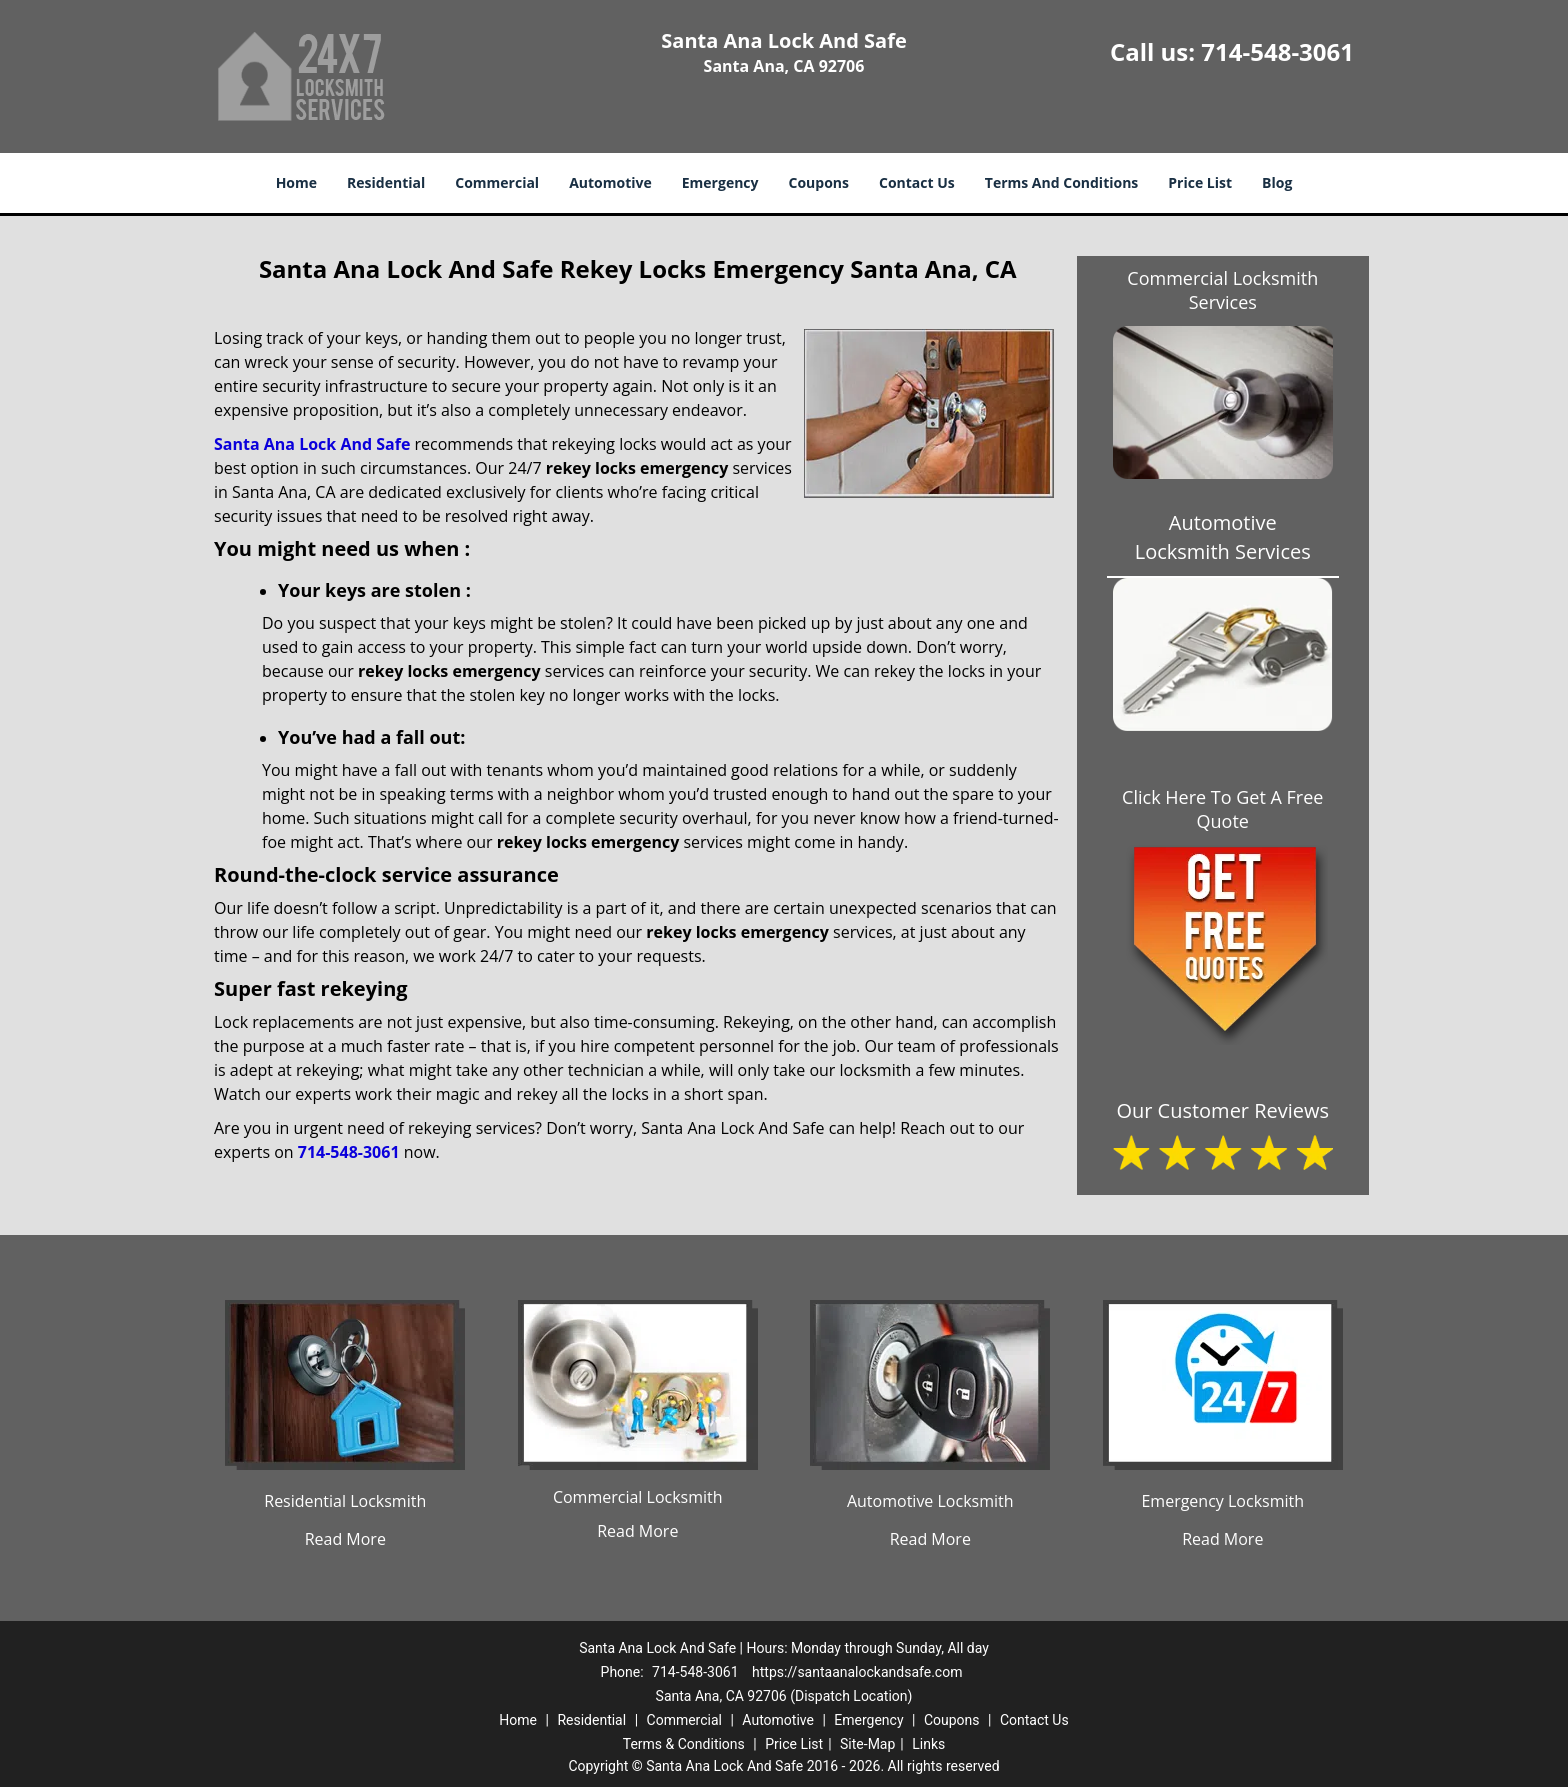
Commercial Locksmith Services (1222, 290)
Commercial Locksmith (638, 1497)
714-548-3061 (1277, 51)
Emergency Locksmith (1222, 1501)
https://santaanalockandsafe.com (857, 1672)
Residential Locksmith (345, 1501)
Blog (1277, 182)
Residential (386, 182)
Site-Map (867, 1744)
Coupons (819, 182)
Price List (1200, 182)
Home (296, 182)
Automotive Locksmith (930, 1501)
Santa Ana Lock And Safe (312, 444)
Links (928, 1744)
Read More (345, 1539)
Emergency (720, 182)
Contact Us (917, 182)
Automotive (610, 182)
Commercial (497, 182)
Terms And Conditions (1062, 182)
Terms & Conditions (684, 1744)
